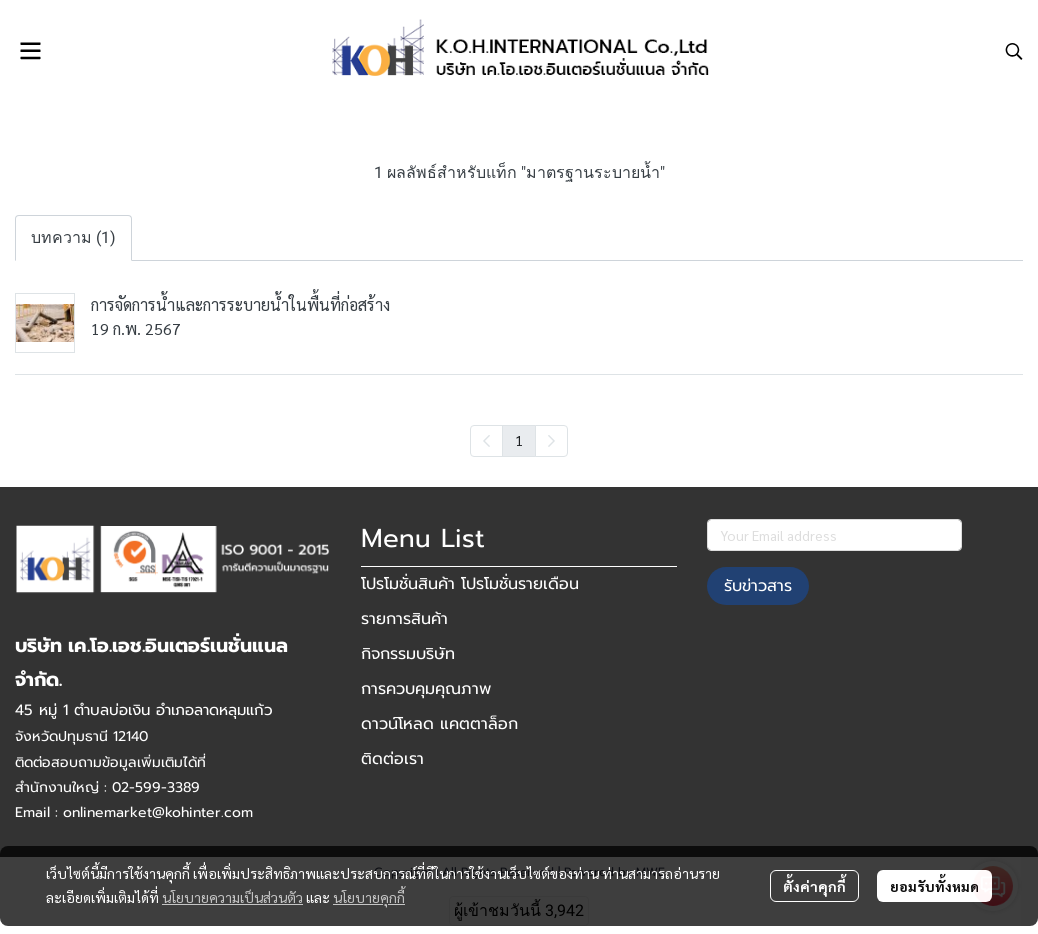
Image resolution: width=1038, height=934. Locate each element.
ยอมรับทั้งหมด (934, 886)
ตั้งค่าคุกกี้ (814, 886)
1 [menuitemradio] (519, 440)
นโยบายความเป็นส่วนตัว (232, 897)
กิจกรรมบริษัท (408, 654)
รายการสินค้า (404, 619)
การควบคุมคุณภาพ (426, 689)
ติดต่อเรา (392, 759)
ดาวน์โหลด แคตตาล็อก (439, 724)
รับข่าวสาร (758, 586)
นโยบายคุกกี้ (369, 897)
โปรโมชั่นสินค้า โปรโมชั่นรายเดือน (470, 584)
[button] (1014, 51)
